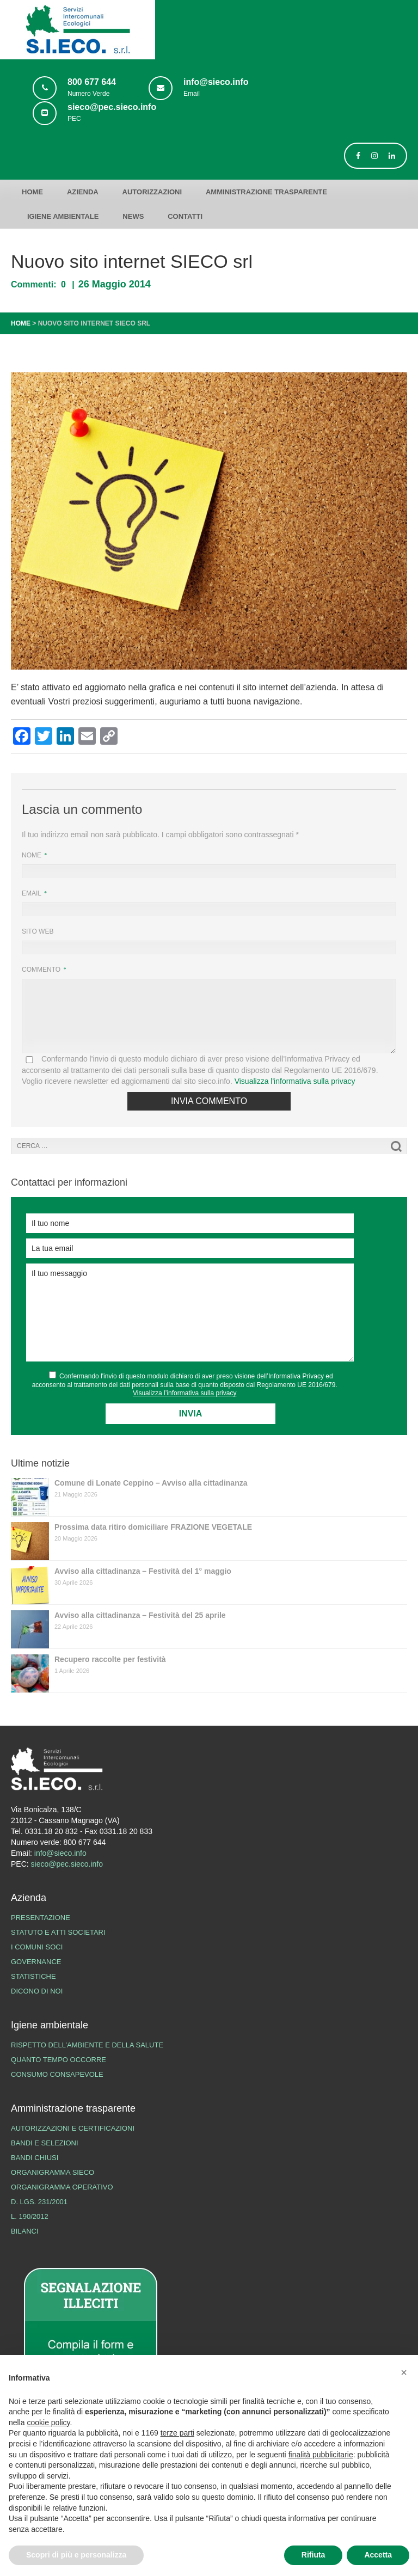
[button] (404, 2372)
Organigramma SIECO (52, 2172)
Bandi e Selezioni (44, 2143)
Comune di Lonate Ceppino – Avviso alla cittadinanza (150, 1483)
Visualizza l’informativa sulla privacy (185, 1393)
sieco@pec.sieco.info (67, 1864)
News (133, 216)
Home (32, 192)
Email (32, 893)
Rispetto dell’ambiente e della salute (87, 2045)
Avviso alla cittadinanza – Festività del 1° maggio (142, 1571)
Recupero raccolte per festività (110, 1659)
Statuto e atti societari (58, 1932)
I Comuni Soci (37, 1947)
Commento (42, 969)
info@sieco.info (60, 1853)
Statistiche (33, 1976)
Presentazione (40, 1917)
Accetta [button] (378, 2554)
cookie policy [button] (48, 2422)
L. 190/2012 (29, 2216)
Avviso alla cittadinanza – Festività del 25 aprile (140, 1615)
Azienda (83, 192)
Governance (36, 1962)
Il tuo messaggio (190, 1312)
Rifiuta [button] (313, 2554)
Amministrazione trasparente (266, 192)
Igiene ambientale (63, 216)
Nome (32, 855)
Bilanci (25, 2231)
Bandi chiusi (34, 2158)
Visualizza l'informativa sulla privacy (295, 1081)
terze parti (177, 2432)
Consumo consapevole (57, 2074)
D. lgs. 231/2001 (39, 2202)
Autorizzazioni (152, 192)
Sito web (37, 931)
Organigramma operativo (62, 2187)
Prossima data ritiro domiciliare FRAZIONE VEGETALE (153, 1527)
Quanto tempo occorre (58, 2060)
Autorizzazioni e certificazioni (72, 2128)
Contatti (185, 216)
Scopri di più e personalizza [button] (76, 2554)
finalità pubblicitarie (320, 2454)
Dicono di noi (37, 1991)
